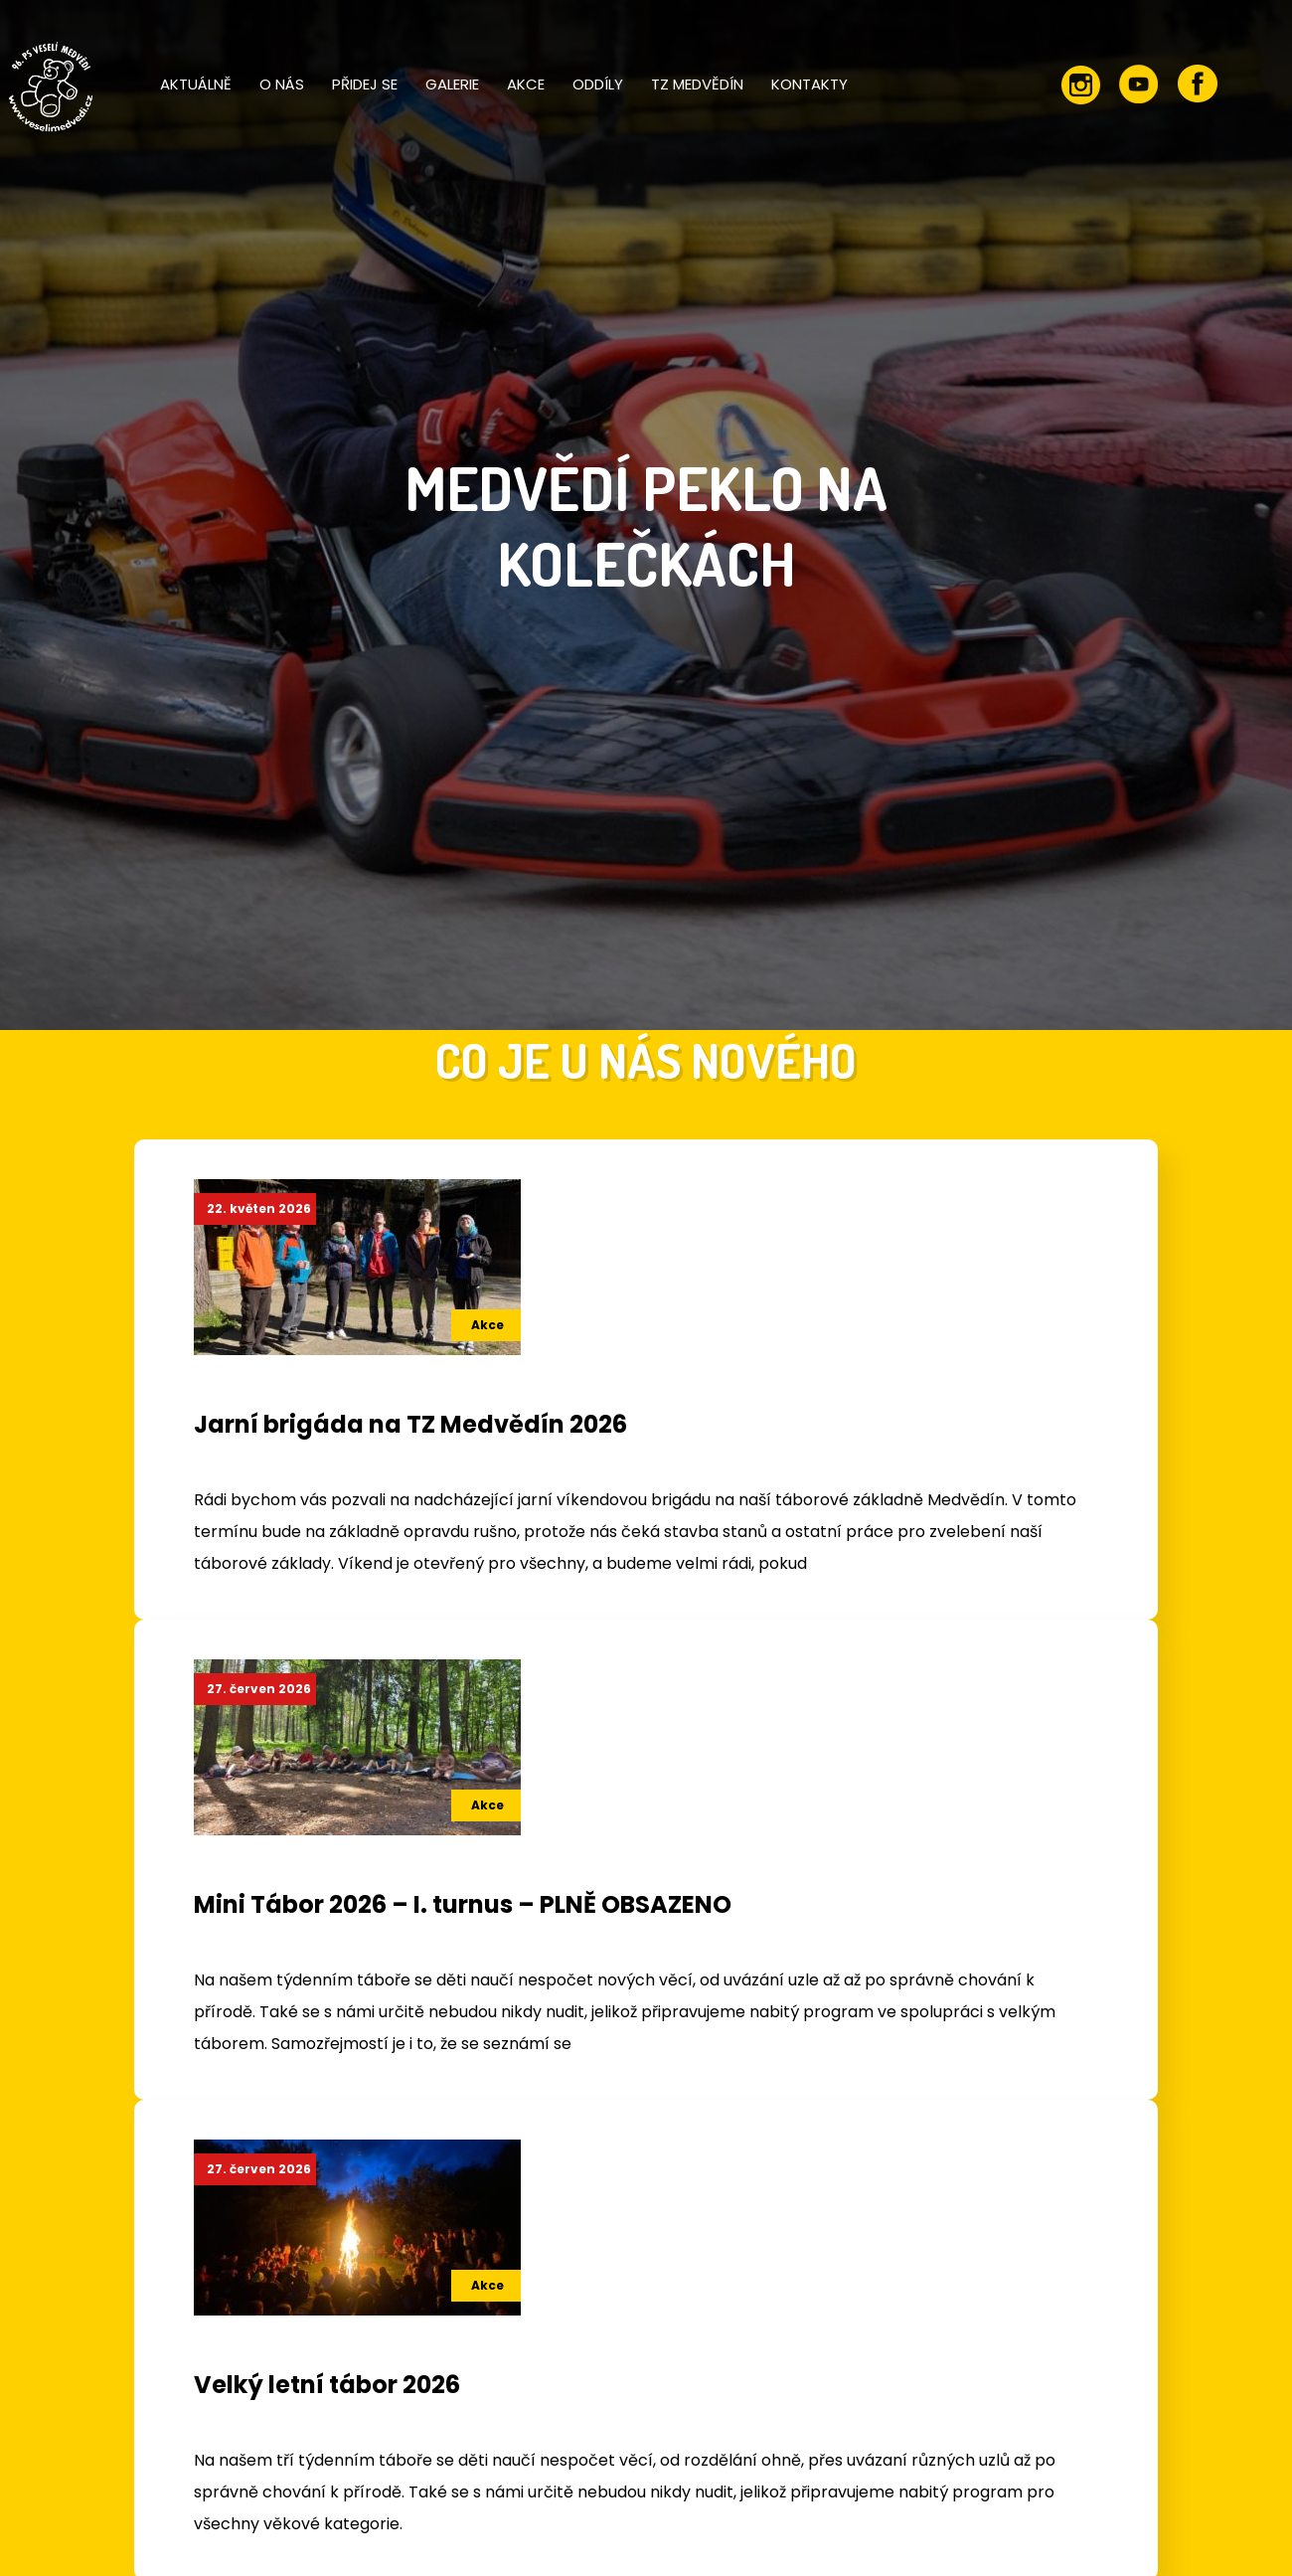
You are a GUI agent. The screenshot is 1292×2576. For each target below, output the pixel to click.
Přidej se (365, 84)
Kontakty (809, 84)
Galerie (452, 84)
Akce (526, 84)
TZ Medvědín (697, 84)
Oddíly (597, 84)
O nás (281, 84)
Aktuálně (196, 84)
